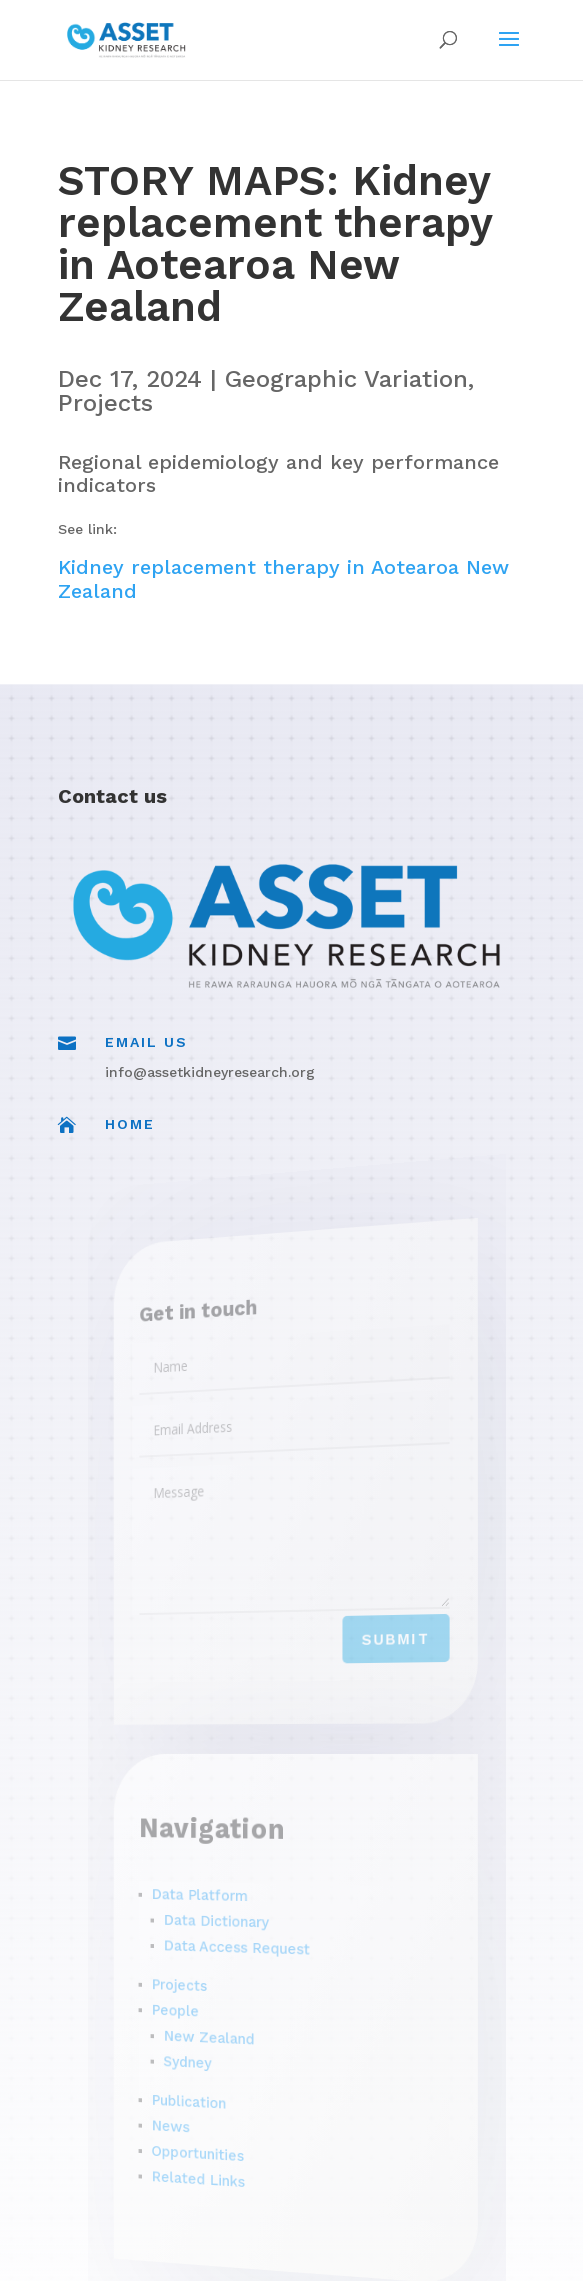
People (196, 2005)
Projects (105, 403)
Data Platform (216, 1892)
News (192, 2117)
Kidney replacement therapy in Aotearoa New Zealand (283, 579)
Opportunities (214, 2146)
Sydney (206, 2055)
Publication (207, 2094)
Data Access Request (247, 1945)
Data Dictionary (230, 1918)
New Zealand (224, 2032)
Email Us (146, 1042)
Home (130, 1124)
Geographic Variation (346, 379)
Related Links (214, 2172)
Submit (382, 1636)
